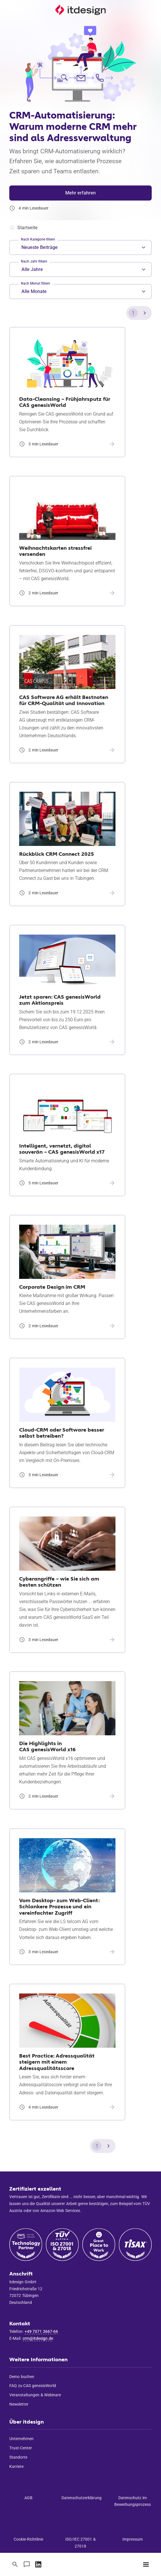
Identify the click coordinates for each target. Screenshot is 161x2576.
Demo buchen (21, 2376)
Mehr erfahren (80, 193)
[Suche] (15, 2564)
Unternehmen (21, 2438)
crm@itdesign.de (38, 2338)
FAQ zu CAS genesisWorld (32, 2385)
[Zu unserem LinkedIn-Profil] (38, 2564)
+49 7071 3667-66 (41, 2331)
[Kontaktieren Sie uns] (26, 2564)
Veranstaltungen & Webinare (35, 2395)
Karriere (16, 2466)
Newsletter (18, 2404)
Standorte (18, 2457)
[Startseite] (80, 10)
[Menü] (146, 2564)
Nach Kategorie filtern (38, 239)
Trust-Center (20, 2448)
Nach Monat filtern (35, 283)
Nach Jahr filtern (34, 261)
